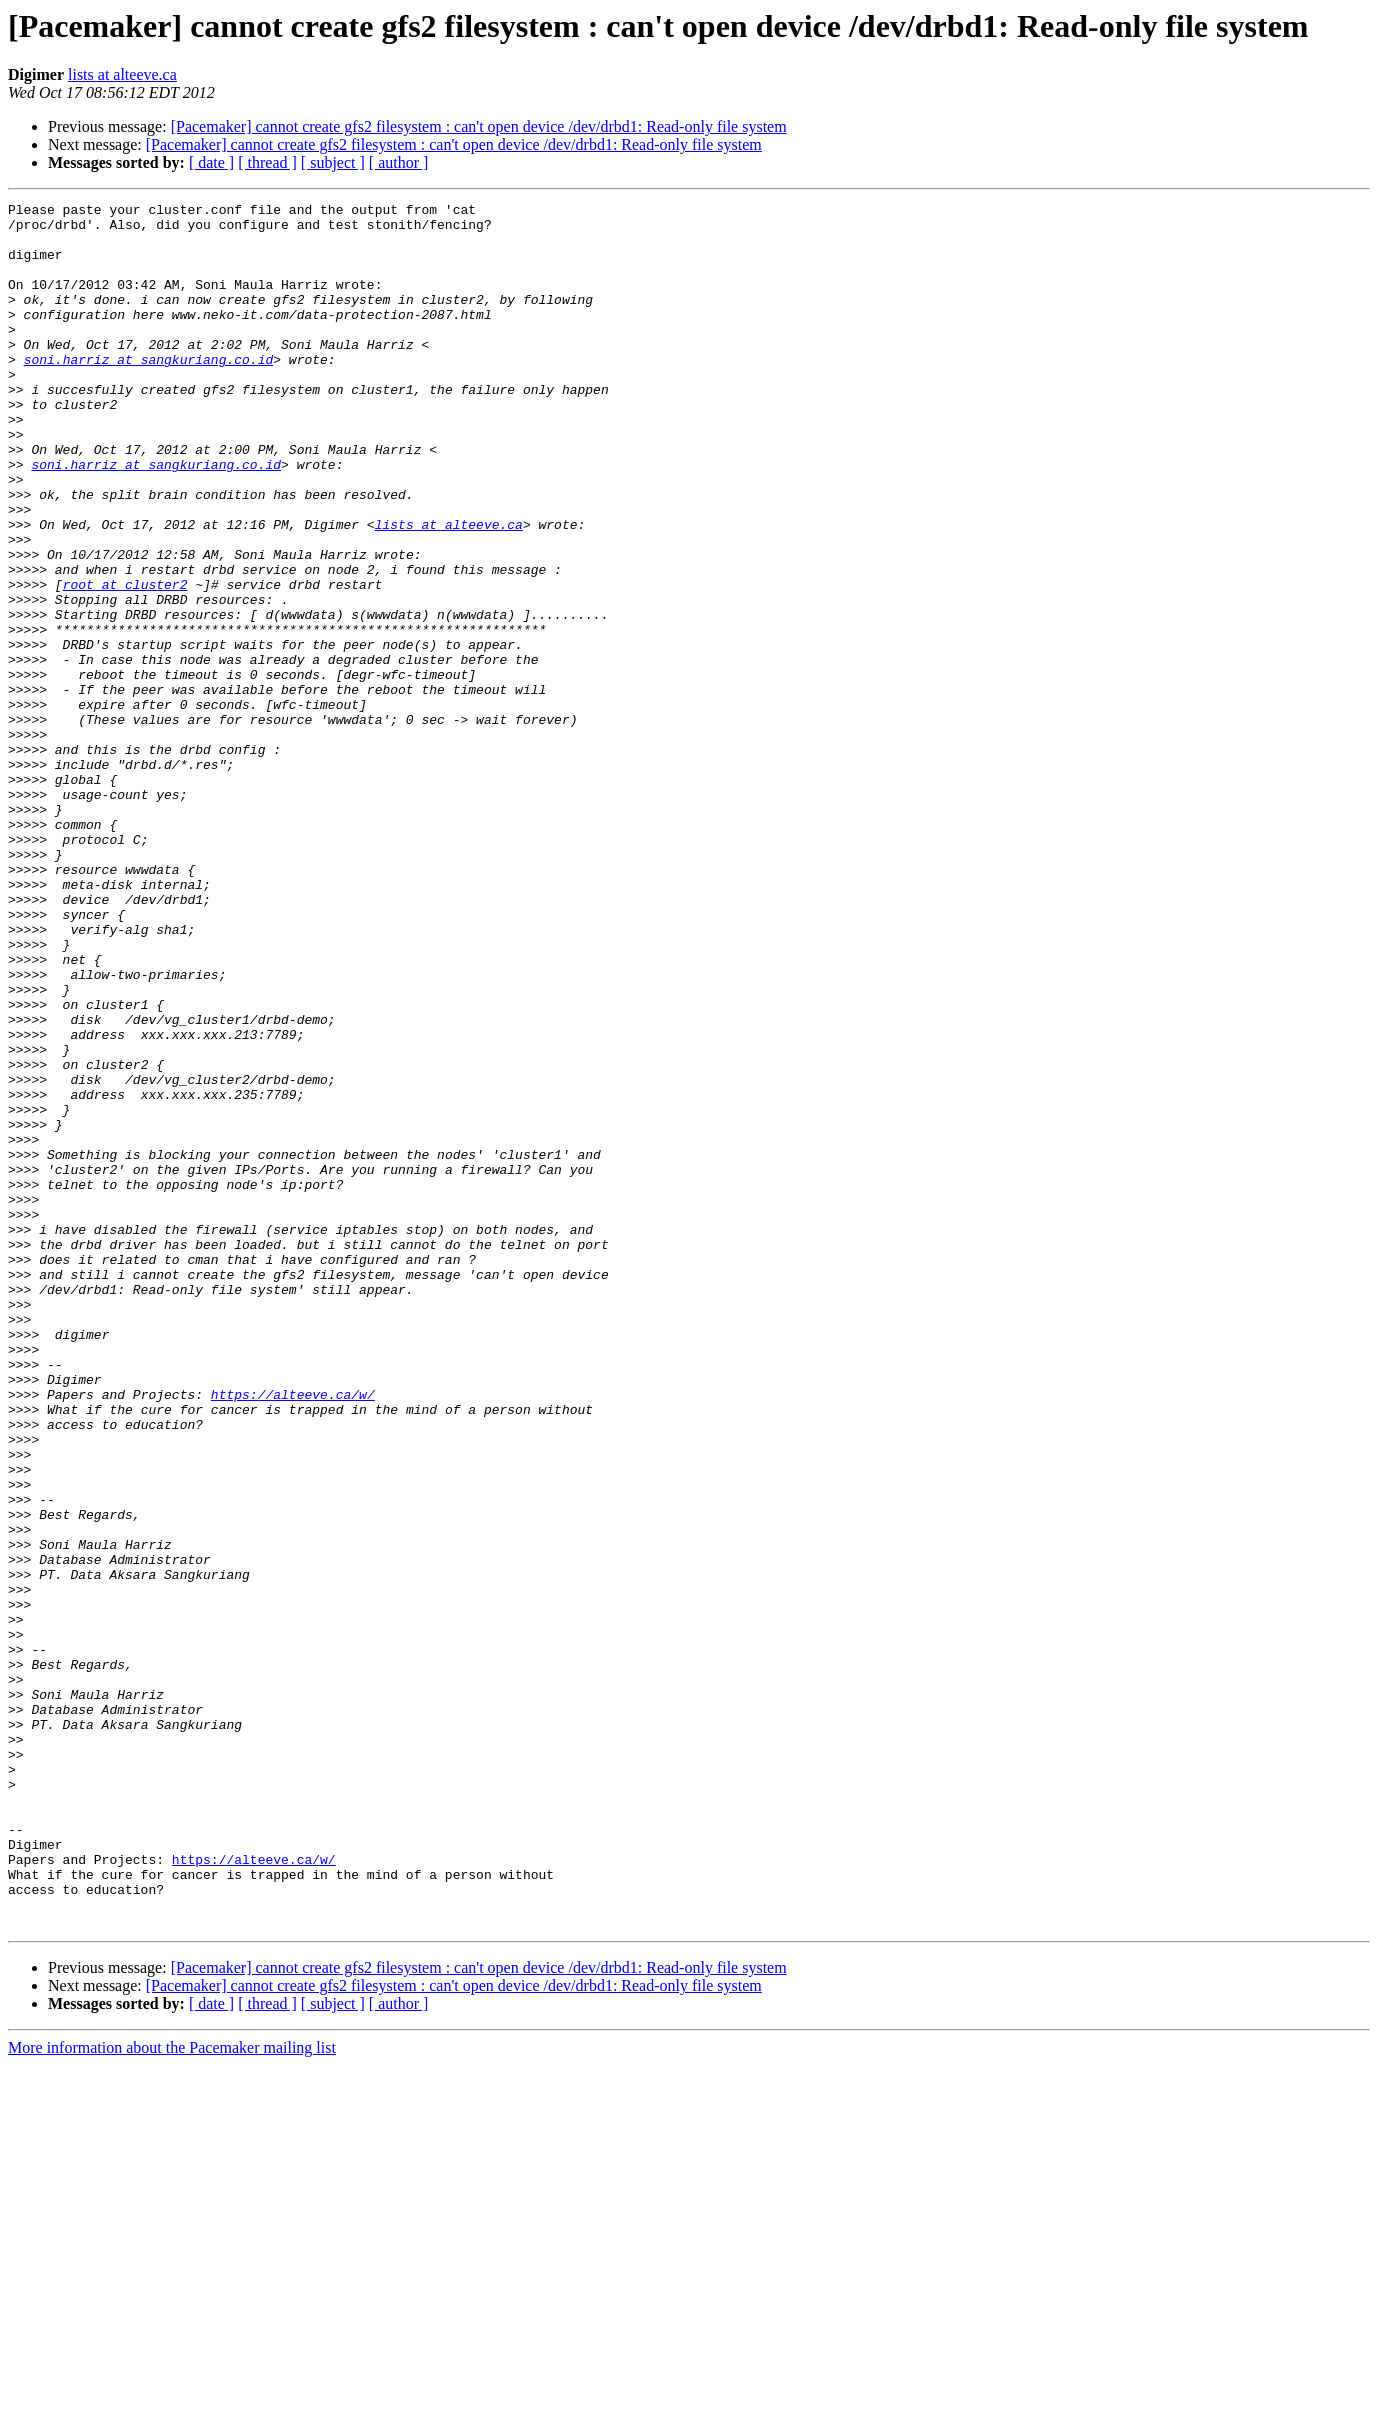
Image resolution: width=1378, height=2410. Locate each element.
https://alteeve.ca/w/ (293, 1634)
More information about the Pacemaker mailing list (172, 2392)
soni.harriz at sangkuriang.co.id (149, 392)
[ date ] (211, 162)
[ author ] (399, 162)
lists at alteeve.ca (122, 74)
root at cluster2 (125, 662)
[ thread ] (267, 162)
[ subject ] (333, 162)
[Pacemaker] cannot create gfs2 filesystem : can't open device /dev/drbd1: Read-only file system (479, 126)
